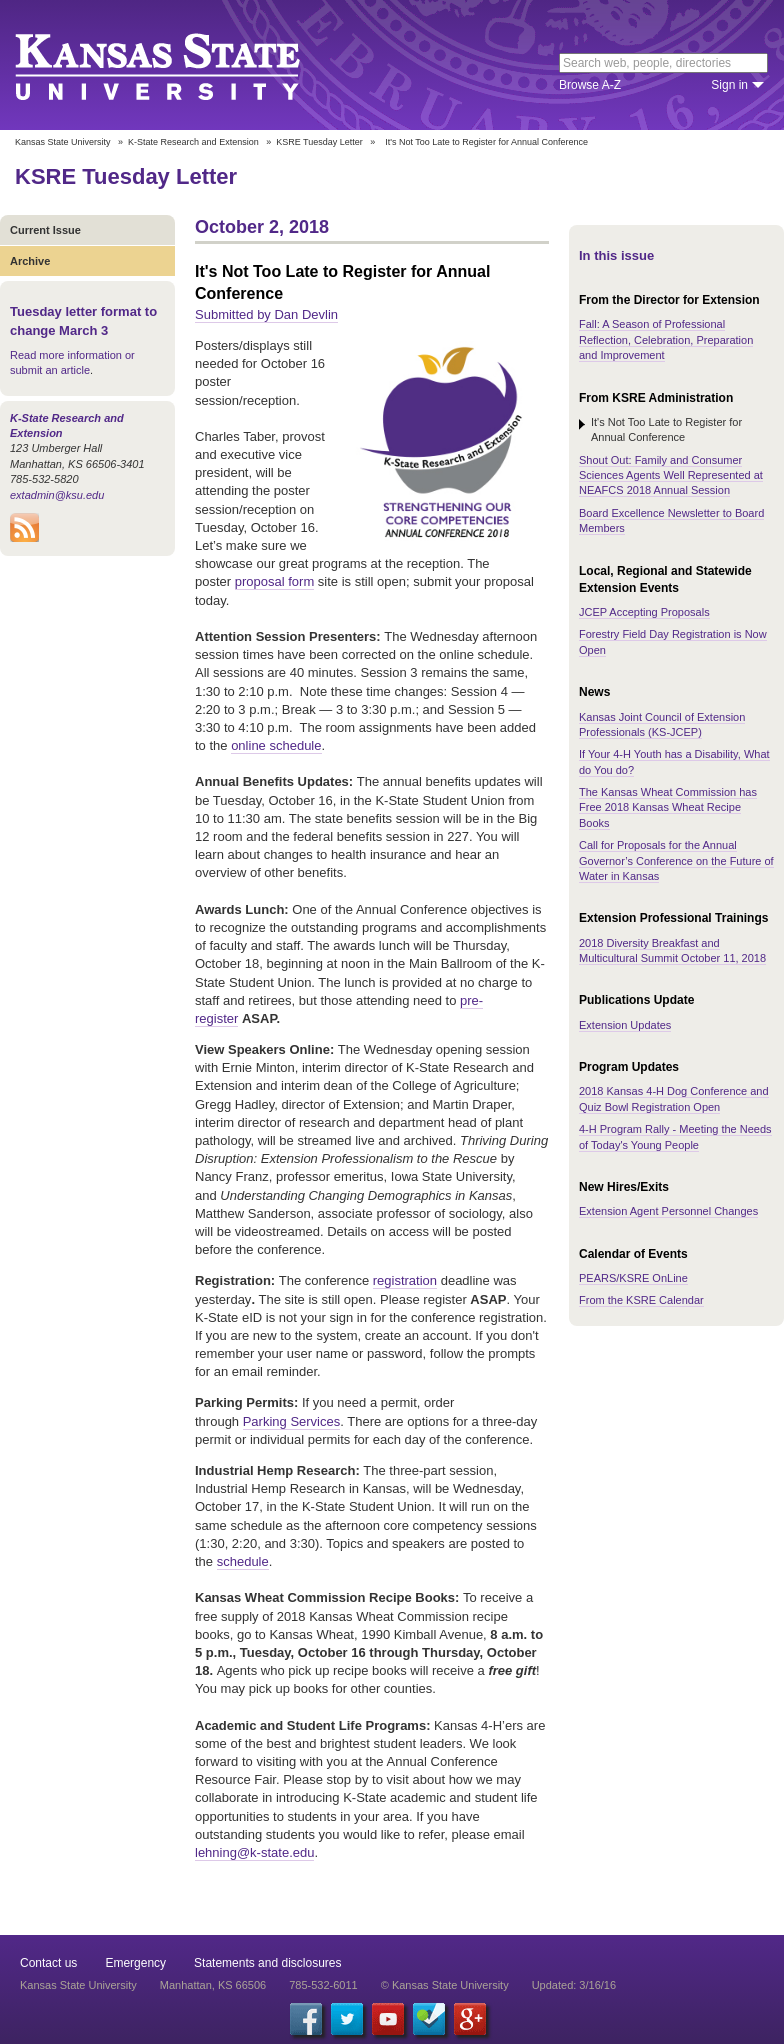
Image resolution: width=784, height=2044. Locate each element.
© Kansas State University (445, 1985)
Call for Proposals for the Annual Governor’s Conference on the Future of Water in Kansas (676, 860)
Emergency (135, 1963)
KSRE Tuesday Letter (319, 142)
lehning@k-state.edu (254, 1852)
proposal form (274, 581)
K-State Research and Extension (193, 142)
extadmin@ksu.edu (57, 495)
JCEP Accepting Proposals (644, 612)
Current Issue (45, 230)
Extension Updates (625, 1025)
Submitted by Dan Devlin (266, 314)
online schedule (276, 745)
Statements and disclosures (267, 1963)
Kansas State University (182, 65)
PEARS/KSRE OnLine (633, 1278)
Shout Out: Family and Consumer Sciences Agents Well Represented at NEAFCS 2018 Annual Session (671, 475)
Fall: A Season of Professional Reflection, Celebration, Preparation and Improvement (666, 339)
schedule (243, 1561)
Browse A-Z (590, 85)
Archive (30, 261)
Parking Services (292, 1421)
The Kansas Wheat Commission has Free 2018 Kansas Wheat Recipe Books (668, 807)
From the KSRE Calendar (641, 1300)
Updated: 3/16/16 (574, 1985)
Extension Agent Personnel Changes (668, 1211)
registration (405, 1280)
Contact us (48, 1963)
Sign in (729, 85)
